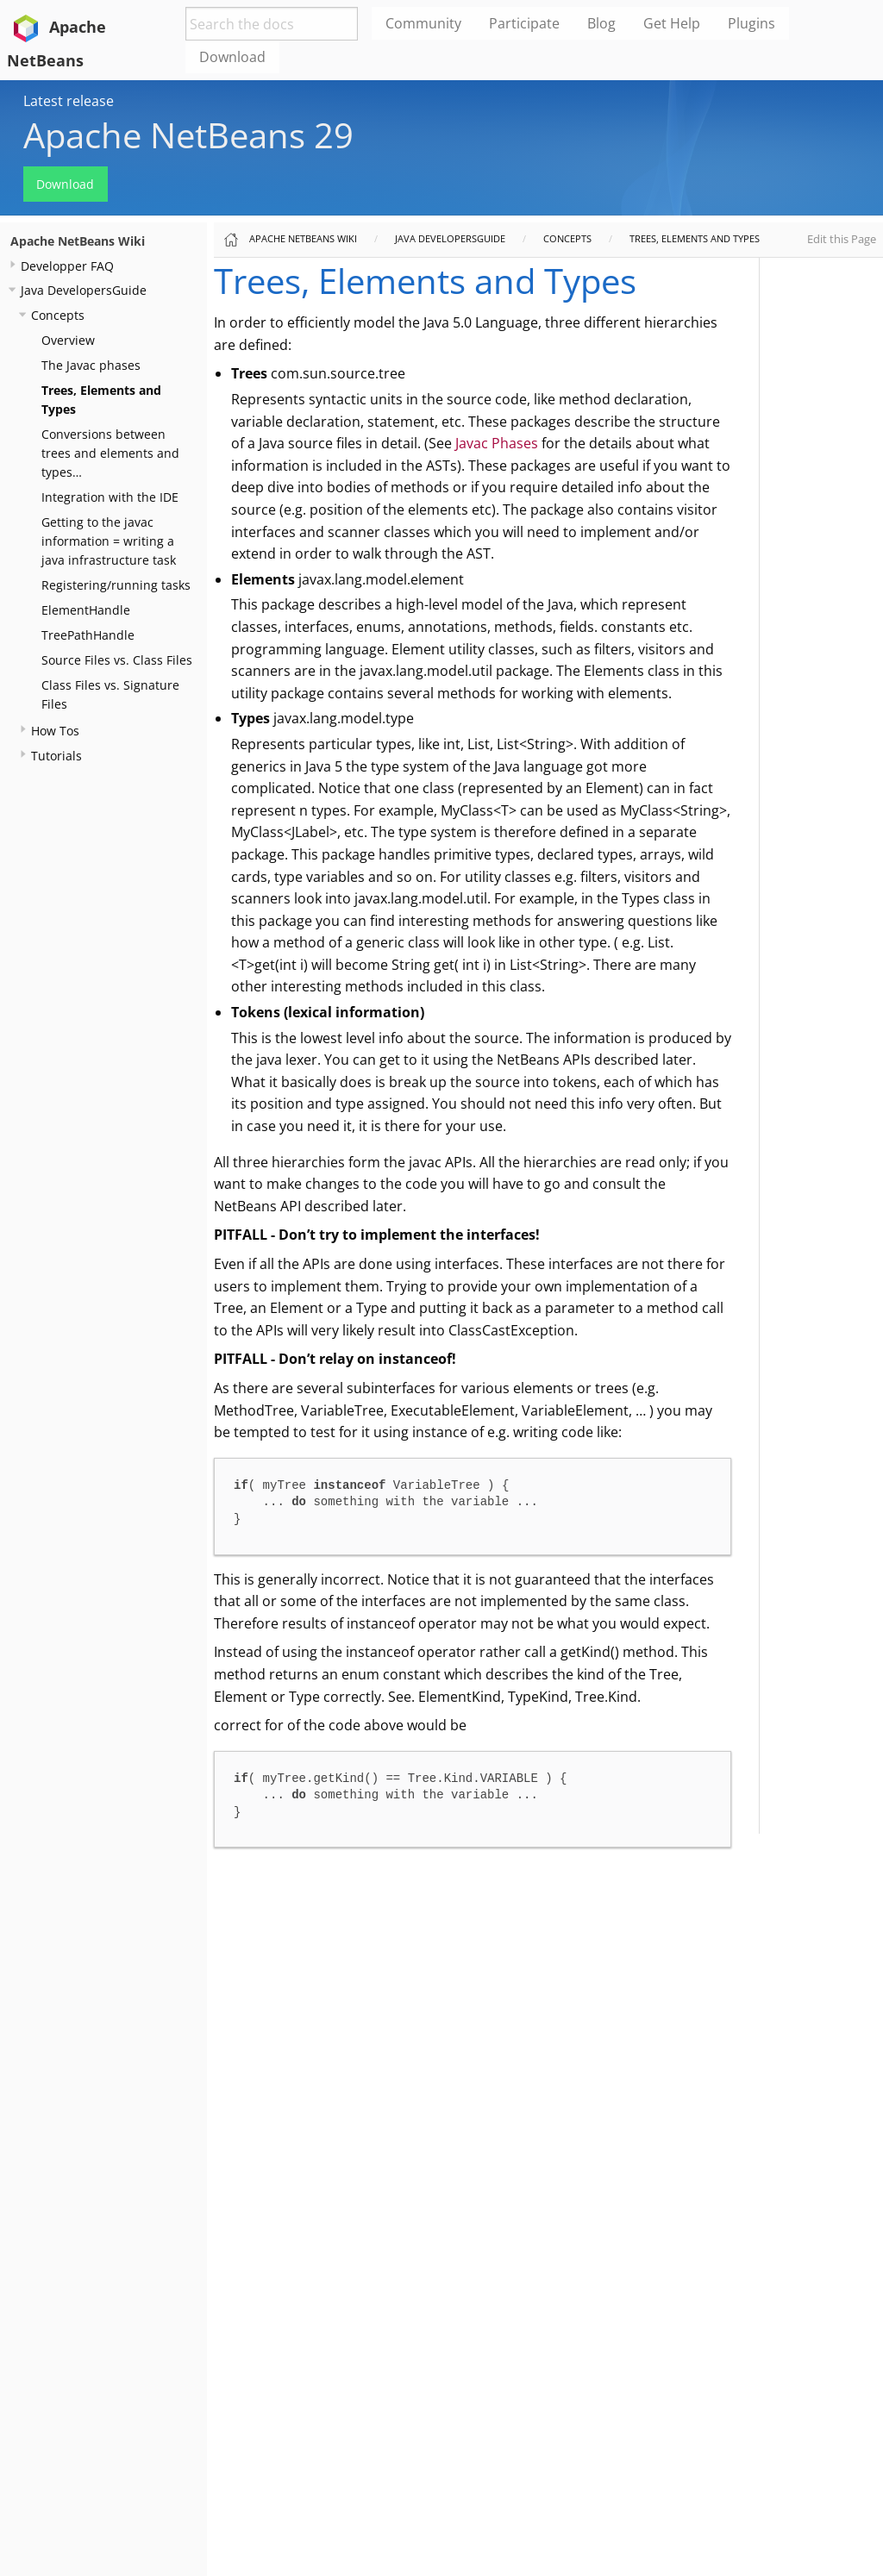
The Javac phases (91, 365)
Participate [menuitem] (524, 23)
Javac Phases (496, 443)
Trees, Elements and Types (694, 238)
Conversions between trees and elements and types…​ (110, 453)
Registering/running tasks (116, 585)
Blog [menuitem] (601, 23)
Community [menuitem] (423, 23)
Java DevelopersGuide (84, 290)
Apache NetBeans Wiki (77, 241)
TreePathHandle (88, 635)
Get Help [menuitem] (671, 23)
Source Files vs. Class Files (116, 660)
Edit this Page (841, 239)
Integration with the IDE (109, 497)
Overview (68, 340)
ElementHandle (85, 610)
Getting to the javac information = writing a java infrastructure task (108, 541)
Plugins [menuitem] (751, 23)
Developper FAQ (67, 266)
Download (65, 184)
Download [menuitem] (232, 56)
